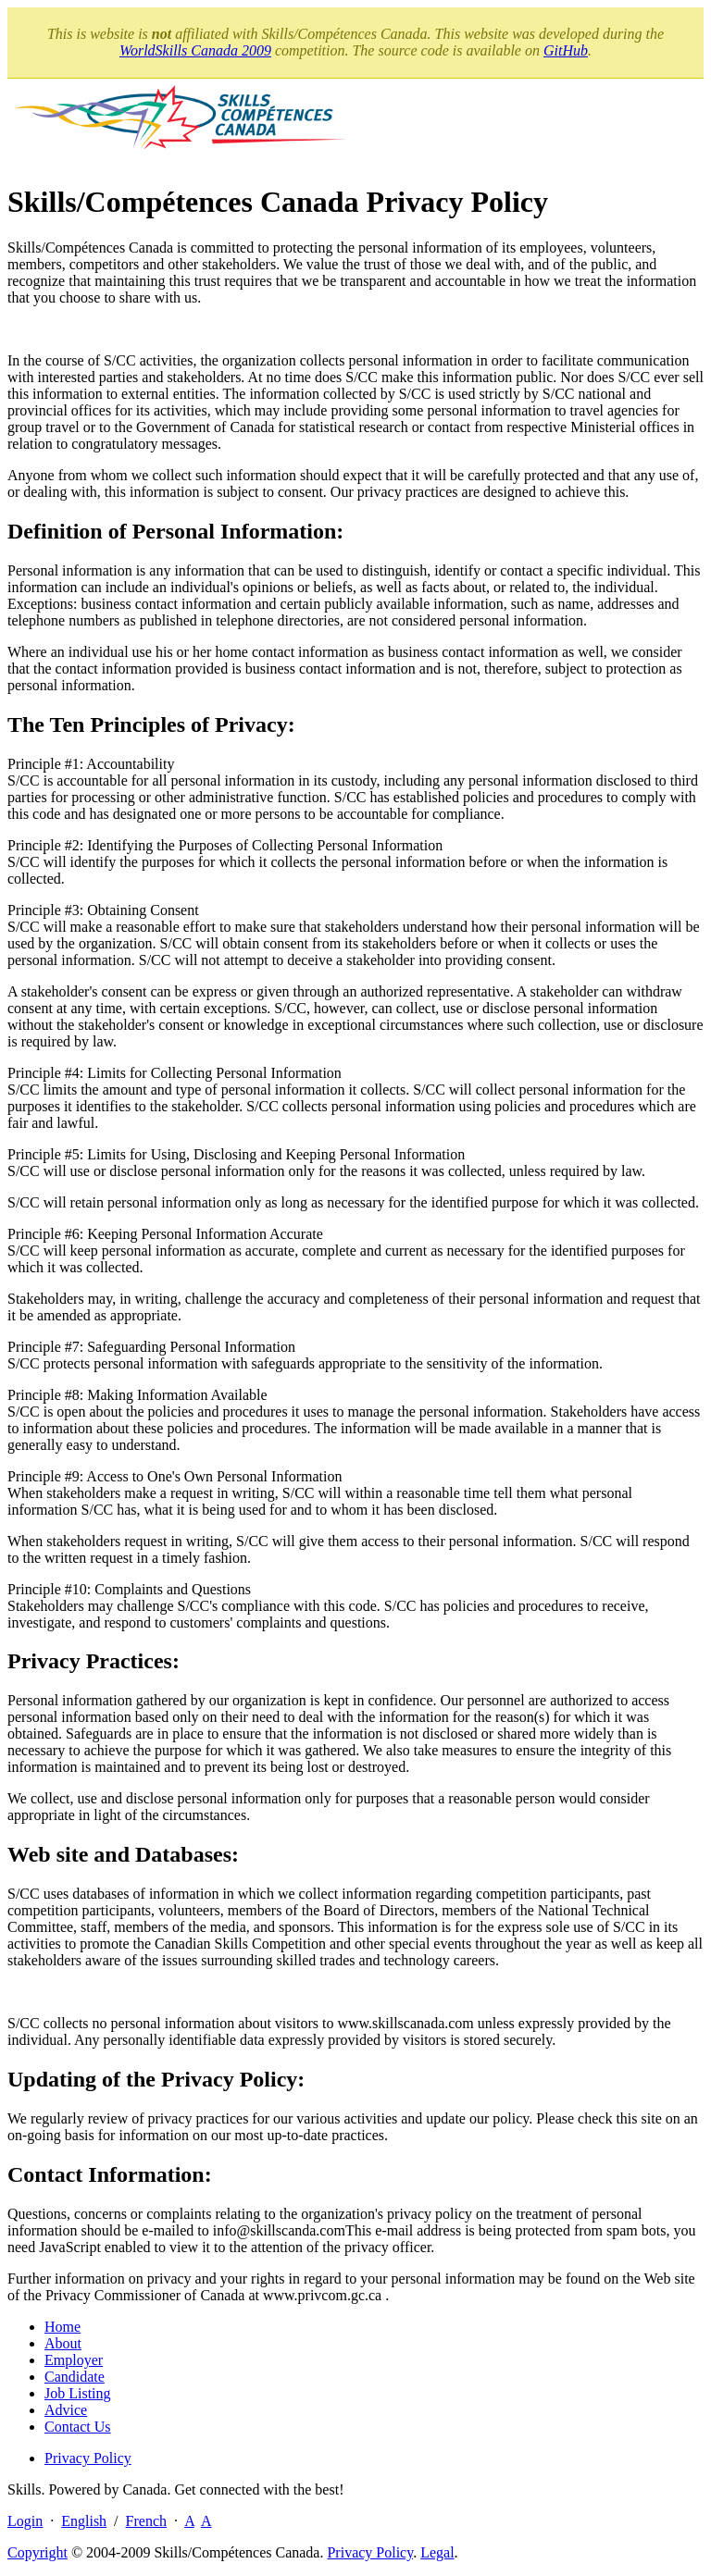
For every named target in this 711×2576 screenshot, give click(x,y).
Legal (437, 2552)
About (62, 2343)
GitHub (565, 50)
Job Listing (77, 2393)
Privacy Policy (87, 2458)
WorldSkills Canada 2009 (195, 50)
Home (62, 2326)
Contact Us (77, 2426)
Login (25, 2521)
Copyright (37, 2552)
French (146, 2521)
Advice (65, 2410)
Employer (73, 2360)
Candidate (74, 2376)
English (83, 2521)
